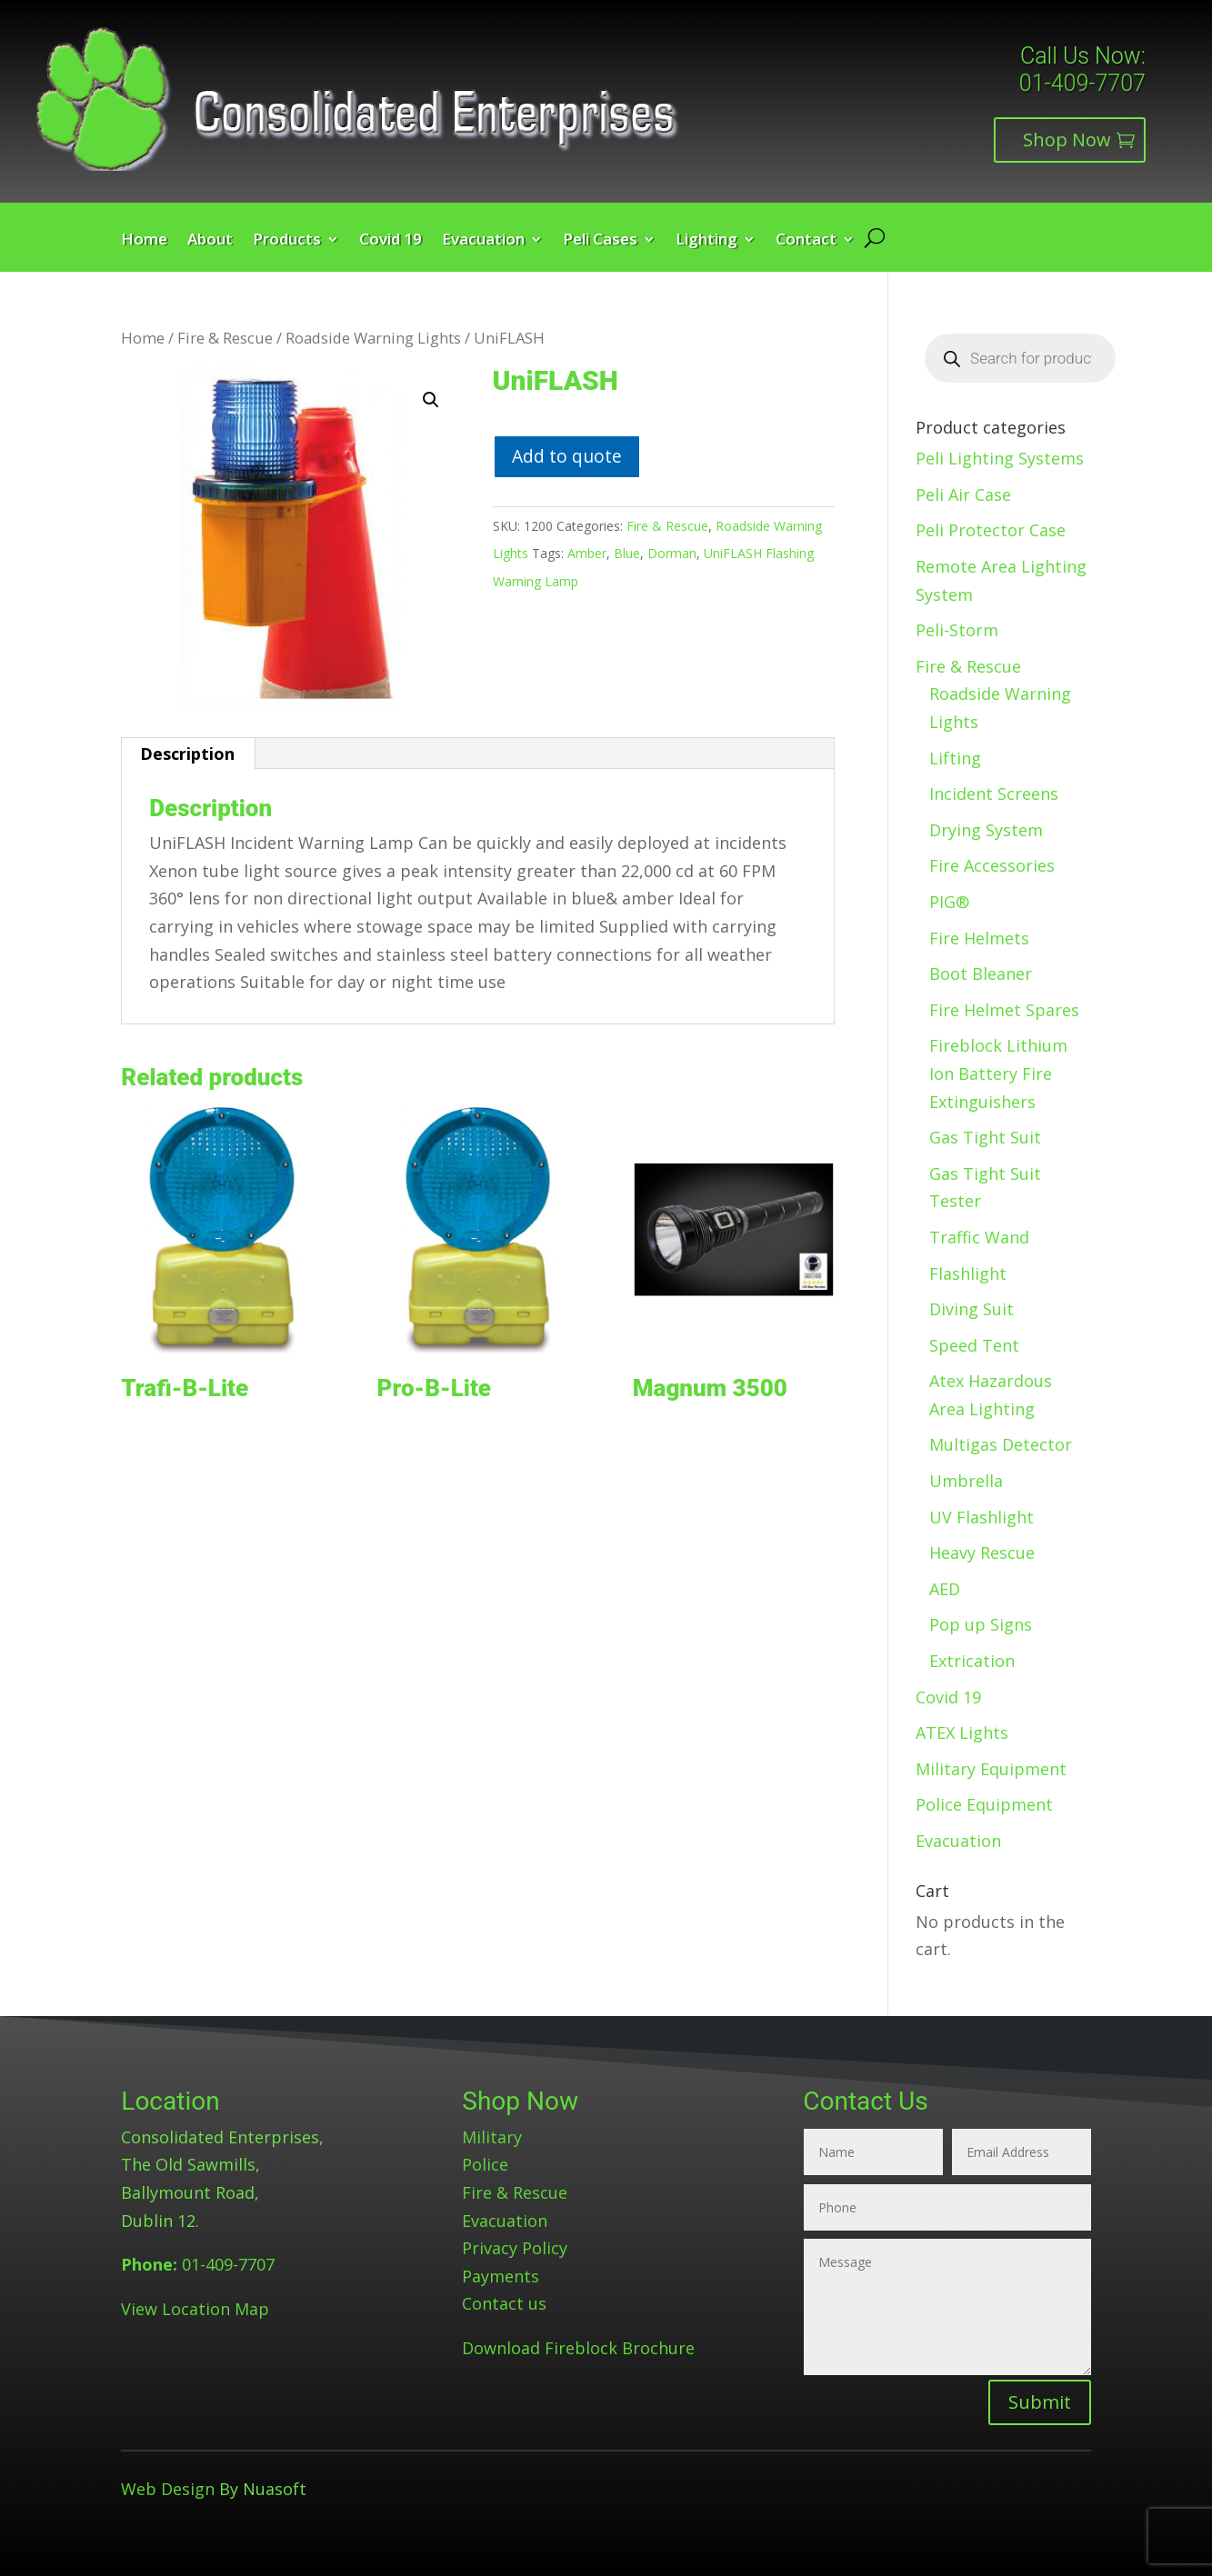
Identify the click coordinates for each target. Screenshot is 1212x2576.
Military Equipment (991, 1769)
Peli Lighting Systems (1000, 458)
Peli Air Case (963, 494)
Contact (806, 241)
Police (485, 2164)
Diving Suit (971, 1309)
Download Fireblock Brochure (578, 2348)
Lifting (955, 758)
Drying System (986, 830)
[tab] (187, 753)
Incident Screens (993, 793)
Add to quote (567, 456)
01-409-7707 (1082, 83)
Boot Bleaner (980, 973)
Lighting (706, 241)
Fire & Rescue (225, 337)
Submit (1039, 2402)
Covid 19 (390, 241)
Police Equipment (984, 1804)
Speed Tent (974, 1345)
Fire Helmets (979, 938)
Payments (500, 2276)
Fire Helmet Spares (1004, 1010)
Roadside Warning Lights (373, 337)
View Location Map (195, 2309)
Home (144, 241)
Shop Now (1067, 139)
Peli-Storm (957, 630)
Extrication (972, 1661)
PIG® (949, 902)
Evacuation (483, 241)
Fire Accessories (992, 865)
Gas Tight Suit (985, 1137)
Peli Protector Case (991, 530)
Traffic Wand (979, 1237)
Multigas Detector (1000, 1444)
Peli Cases (600, 241)
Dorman (671, 553)
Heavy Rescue (982, 1552)
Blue (627, 553)
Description (187, 753)
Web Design (168, 2489)
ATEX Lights (962, 1732)
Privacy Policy (514, 2248)
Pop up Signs (980, 1624)
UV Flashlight (981, 1517)
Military (492, 2137)
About (210, 241)
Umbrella (966, 1481)
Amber (586, 553)
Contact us (504, 2303)
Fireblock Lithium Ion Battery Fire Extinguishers (998, 1073)
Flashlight (968, 1273)
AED (944, 1589)
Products (287, 241)
